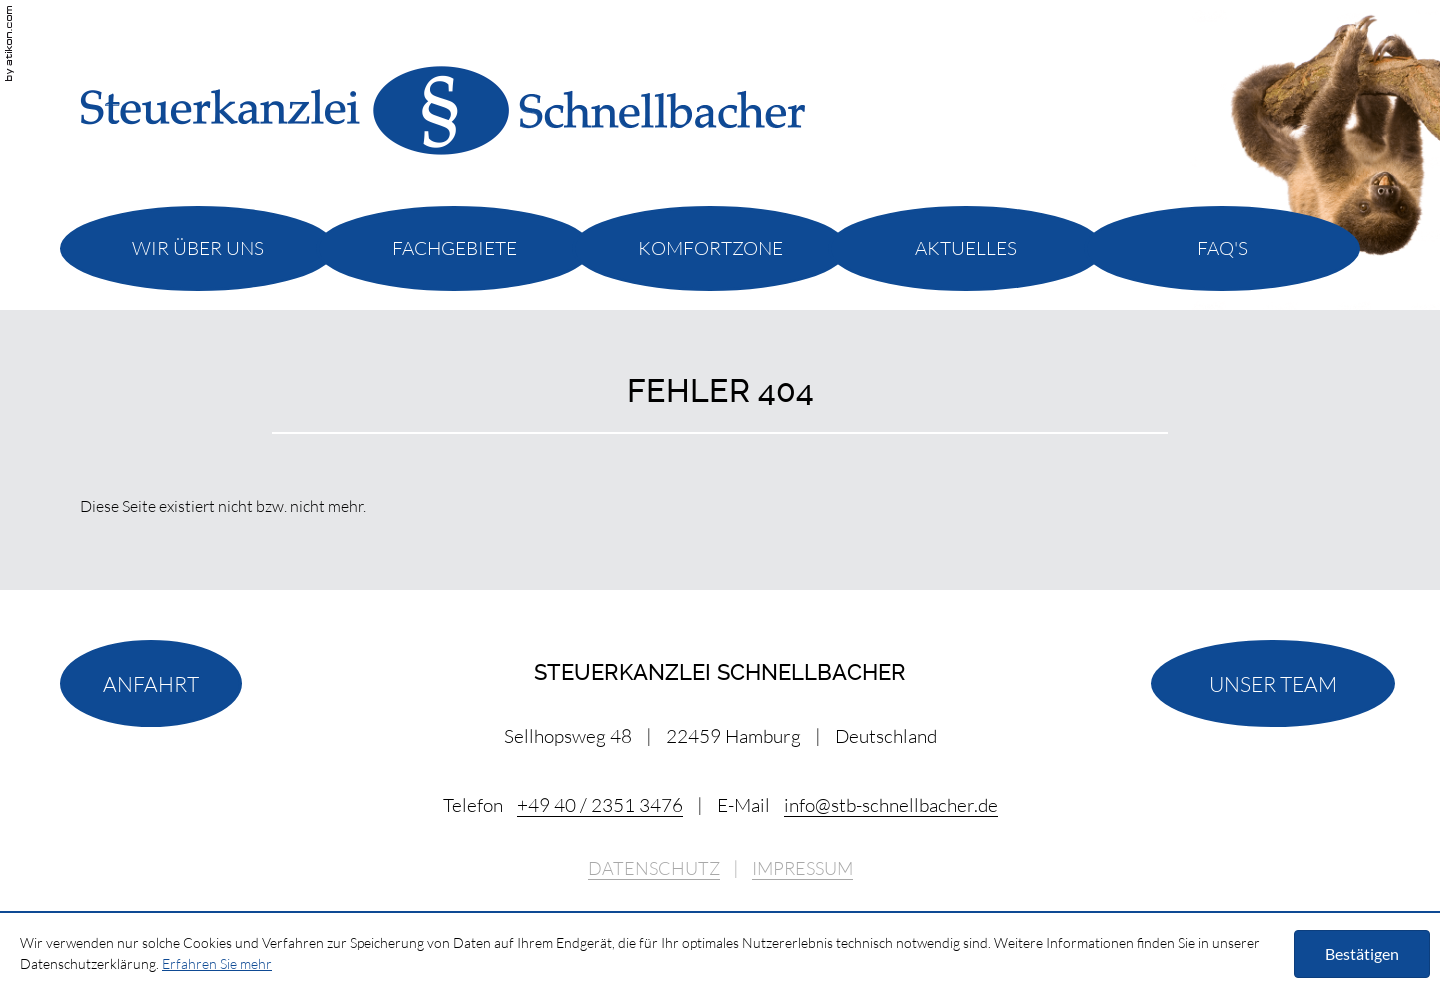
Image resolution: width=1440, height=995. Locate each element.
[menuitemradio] (198, 247)
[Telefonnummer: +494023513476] (600, 805)
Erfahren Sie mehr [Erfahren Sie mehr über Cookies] (217, 963)
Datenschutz (654, 868)
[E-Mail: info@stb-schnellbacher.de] (891, 805)
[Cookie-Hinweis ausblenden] (1362, 954)
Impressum (802, 868)
